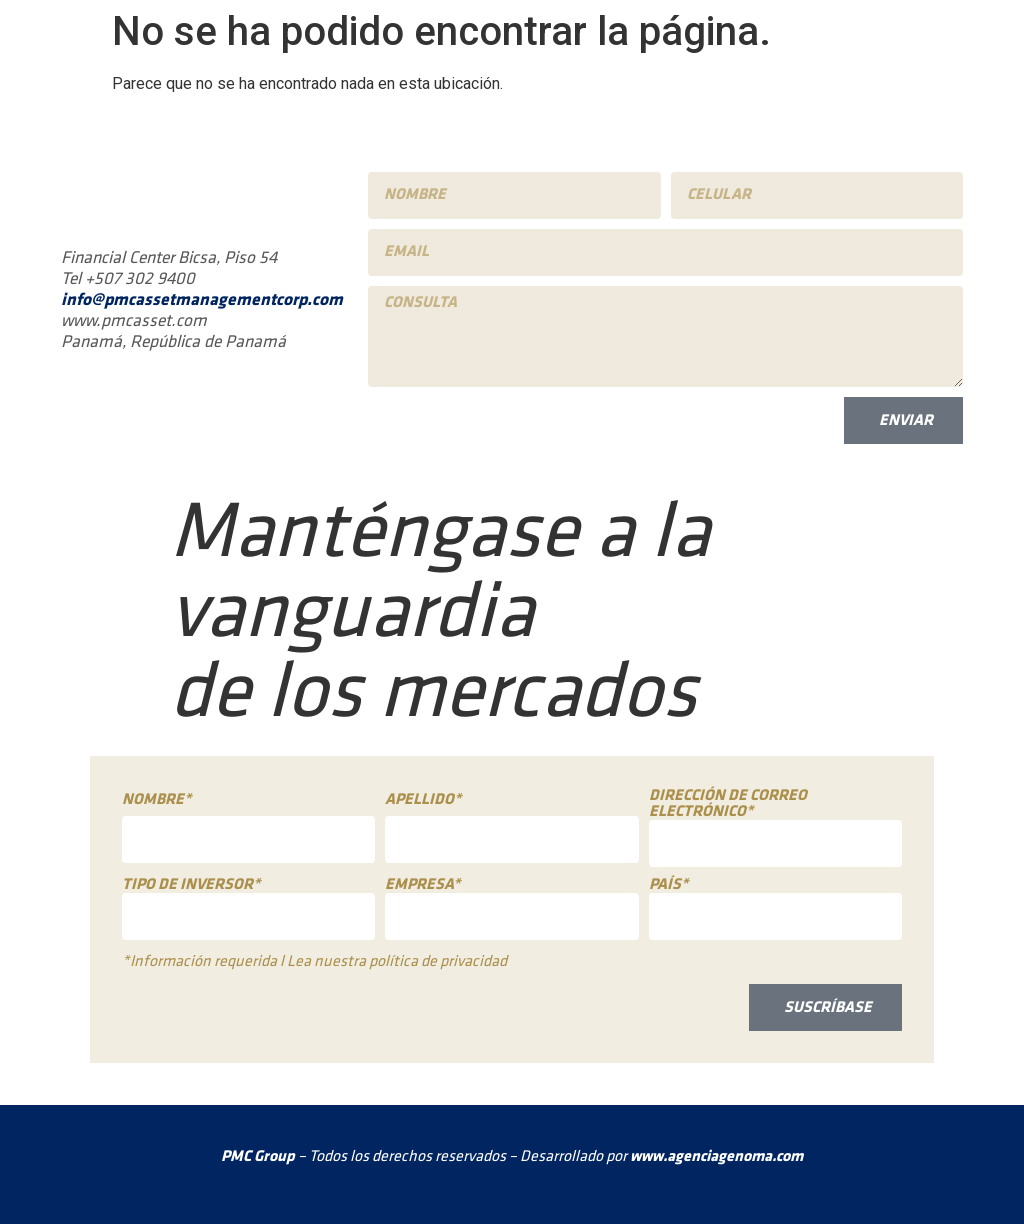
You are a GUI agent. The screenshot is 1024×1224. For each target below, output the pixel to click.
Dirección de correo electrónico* (728, 804)
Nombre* (156, 800)
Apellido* (423, 800)
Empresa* (422, 885)
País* (668, 885)
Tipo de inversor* (191, 885)
